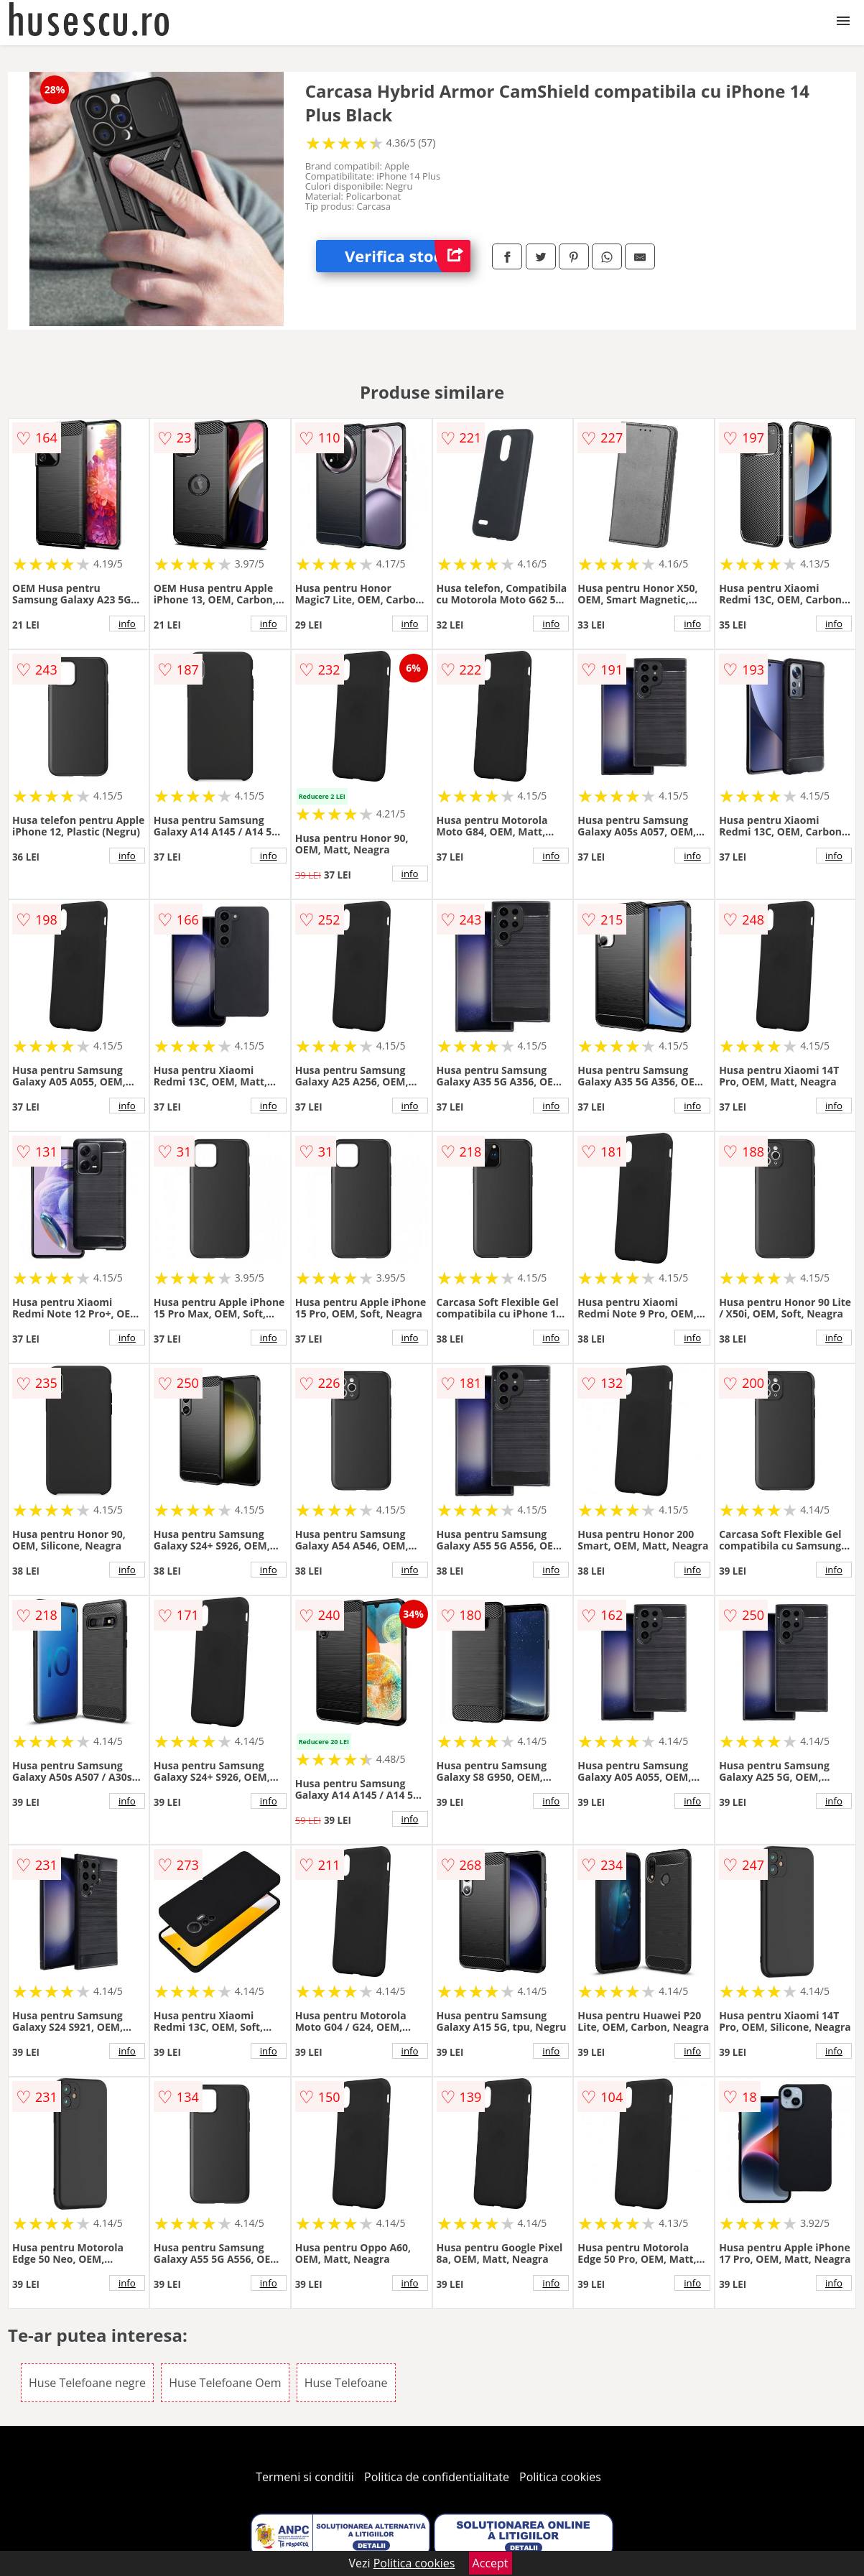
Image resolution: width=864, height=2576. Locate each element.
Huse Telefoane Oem (225, 2383)
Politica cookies (560, 2477)
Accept (490, 2563)
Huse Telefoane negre (87, 2383)
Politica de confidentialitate (436, 2477)
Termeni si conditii (305, 2477)
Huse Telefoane (346, 2383)
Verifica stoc (407, 256)
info (127, 623)
